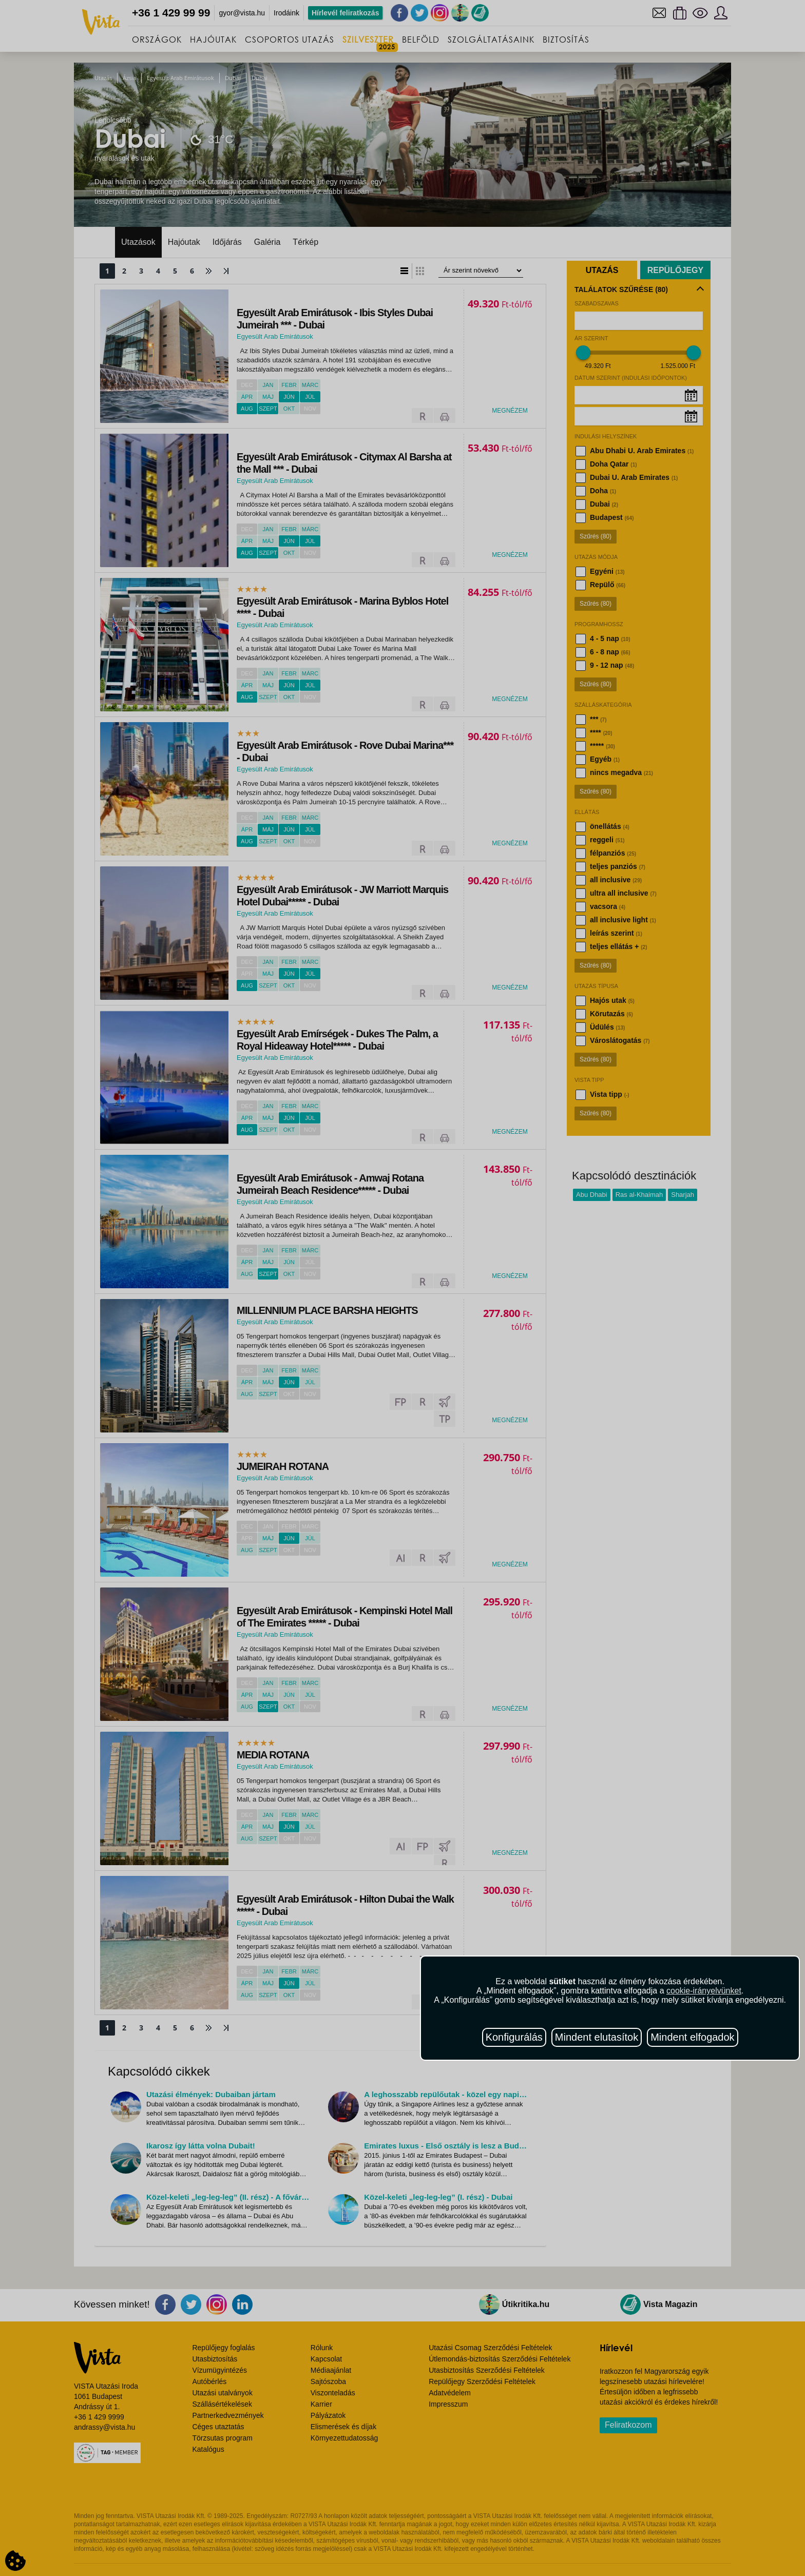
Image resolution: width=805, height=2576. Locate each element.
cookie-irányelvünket (703, 1990)
